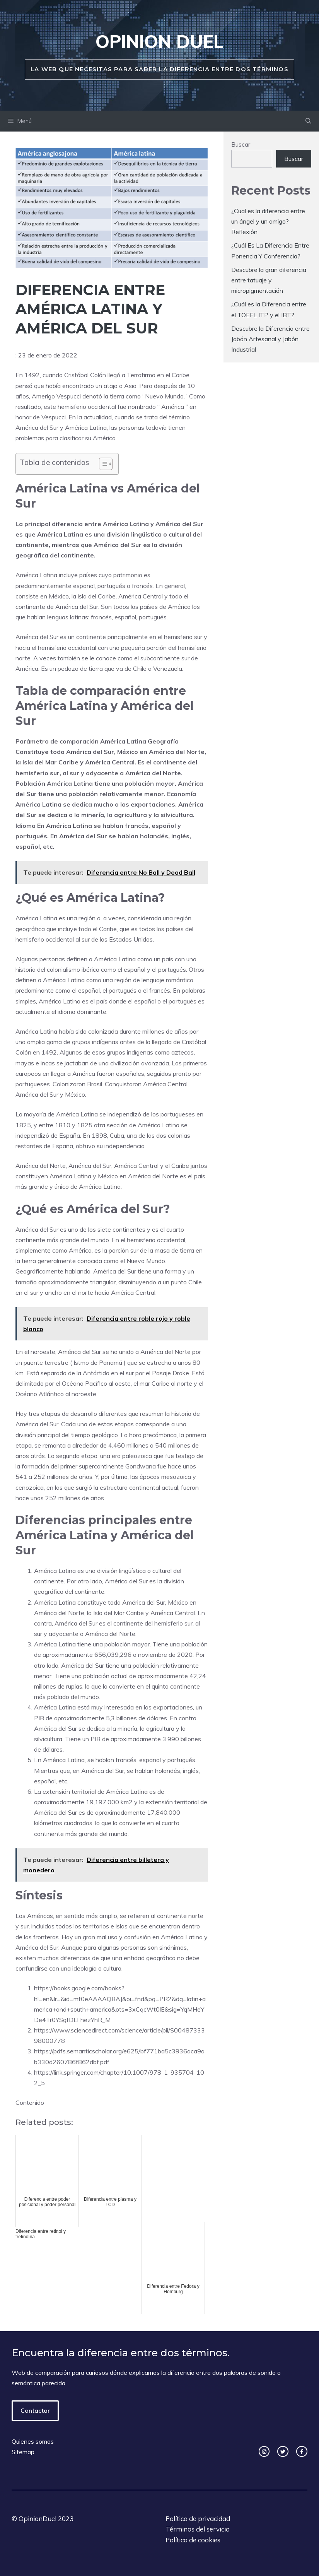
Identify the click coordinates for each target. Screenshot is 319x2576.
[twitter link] (282, 2451)
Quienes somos (33, 2441)
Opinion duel (159, 41)
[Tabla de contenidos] (106, 464)
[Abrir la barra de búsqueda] (308, 121)
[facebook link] (301, 2451)
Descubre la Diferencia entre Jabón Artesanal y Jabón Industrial (270, 339)
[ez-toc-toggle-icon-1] (102, 463)
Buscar (240, 144)
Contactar (35, 2410)
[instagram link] (264, 2451)
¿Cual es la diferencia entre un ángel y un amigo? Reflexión (268, 221)
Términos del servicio (197, 2529)
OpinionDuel (37, 2518)
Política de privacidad (197, 2518)
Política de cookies (192, 2540)
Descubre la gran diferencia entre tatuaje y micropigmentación (268, 280)
